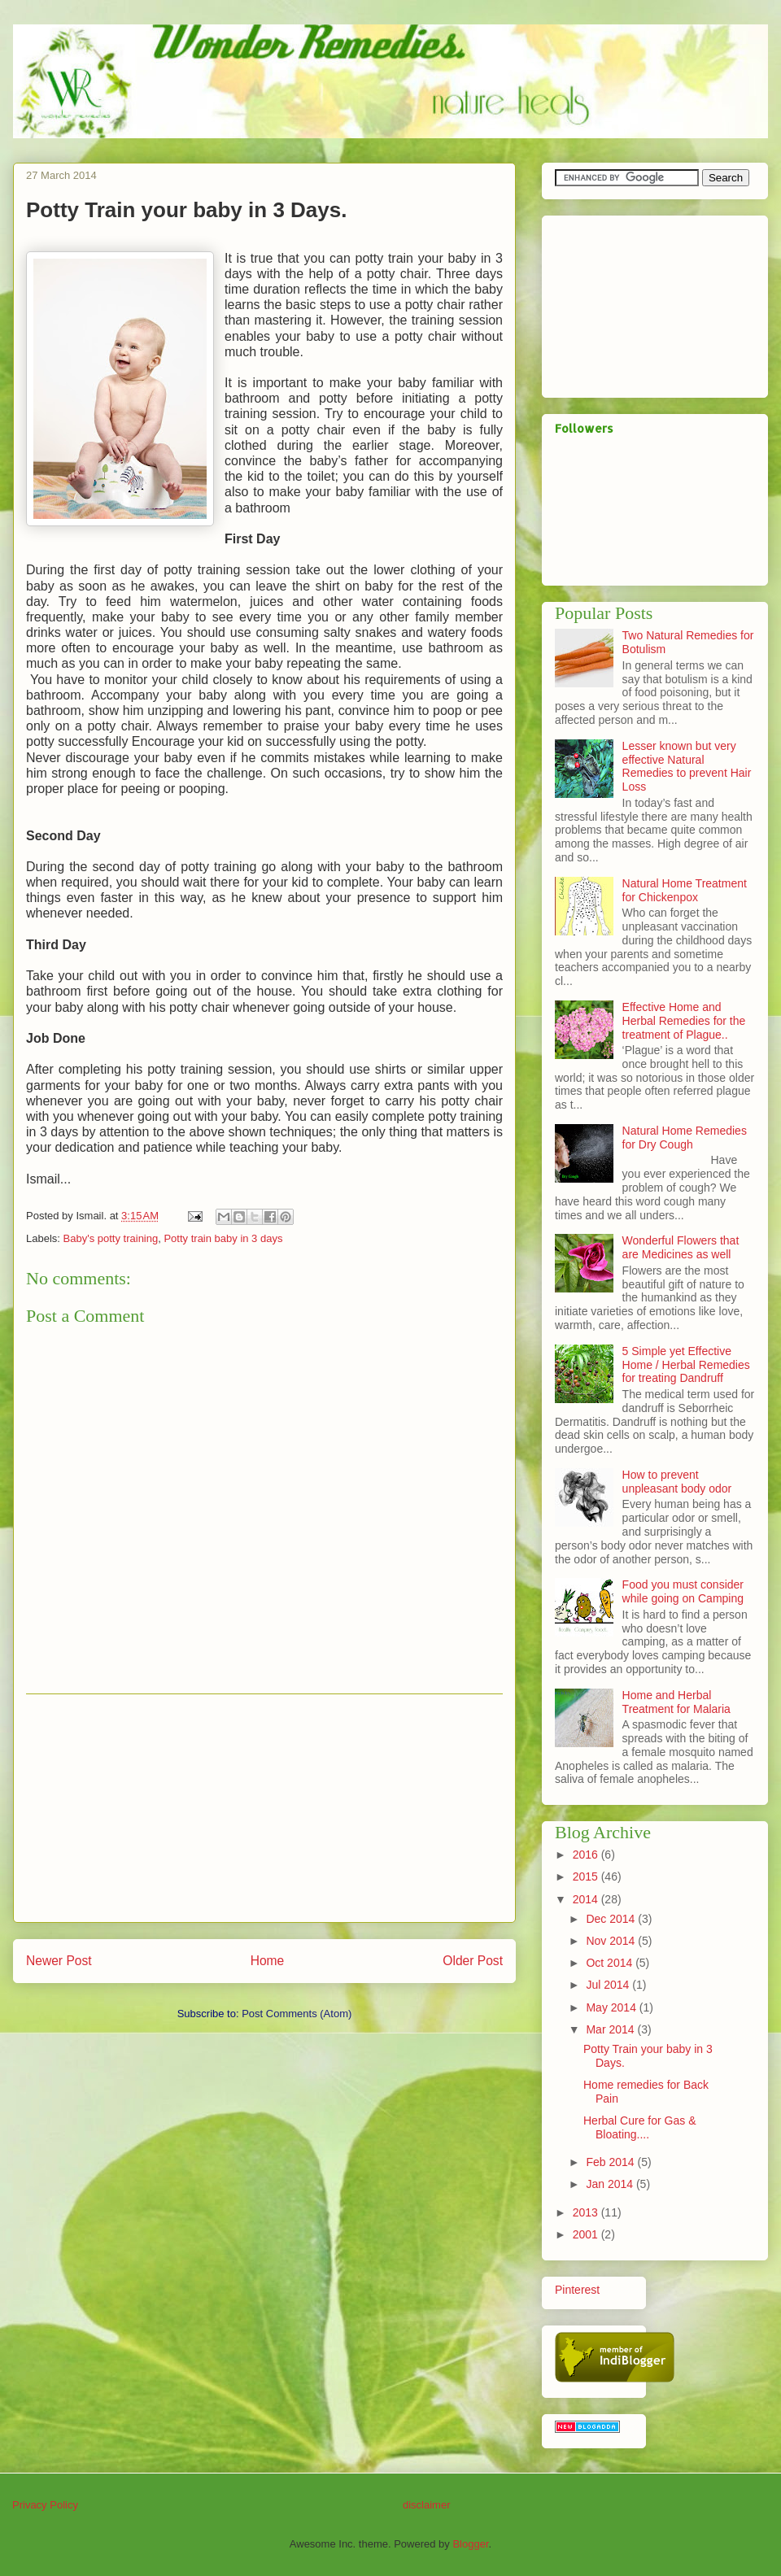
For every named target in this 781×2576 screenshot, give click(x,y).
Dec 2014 (612, 1918)
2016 (587, 1854)
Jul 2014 (609, 1984)
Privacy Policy (45, 2505)
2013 (587, 2212)
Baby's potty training (111, 1238)
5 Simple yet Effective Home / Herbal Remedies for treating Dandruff (686, 1365)
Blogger (470, 2544)
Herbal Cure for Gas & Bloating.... (639, 2127)
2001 (587, 2234)
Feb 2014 (611, 2161)
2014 (587, 1899)
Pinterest (577, 2289)
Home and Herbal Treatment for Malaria (676, 1702)
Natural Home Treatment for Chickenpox (684, 890)
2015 (587, 1876)
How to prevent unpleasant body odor (677, 1481)
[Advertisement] (264, 1808)
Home (268, 1961)
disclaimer (427, 2505)
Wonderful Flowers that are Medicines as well (681, 1247)
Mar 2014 (611, 2029)
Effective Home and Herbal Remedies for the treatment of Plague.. (684, 1020)
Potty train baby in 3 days (223, 1238)
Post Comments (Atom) (296, 2013)
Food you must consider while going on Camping (683, 1591)
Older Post (473, 1961)
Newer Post (59, 1961)
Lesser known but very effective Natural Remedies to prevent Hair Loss (687, 766)
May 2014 (612, 2007)
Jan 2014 (611, 2183)
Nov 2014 (612, 1940)
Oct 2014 (610, 1962)
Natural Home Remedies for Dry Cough (684, 1137)
